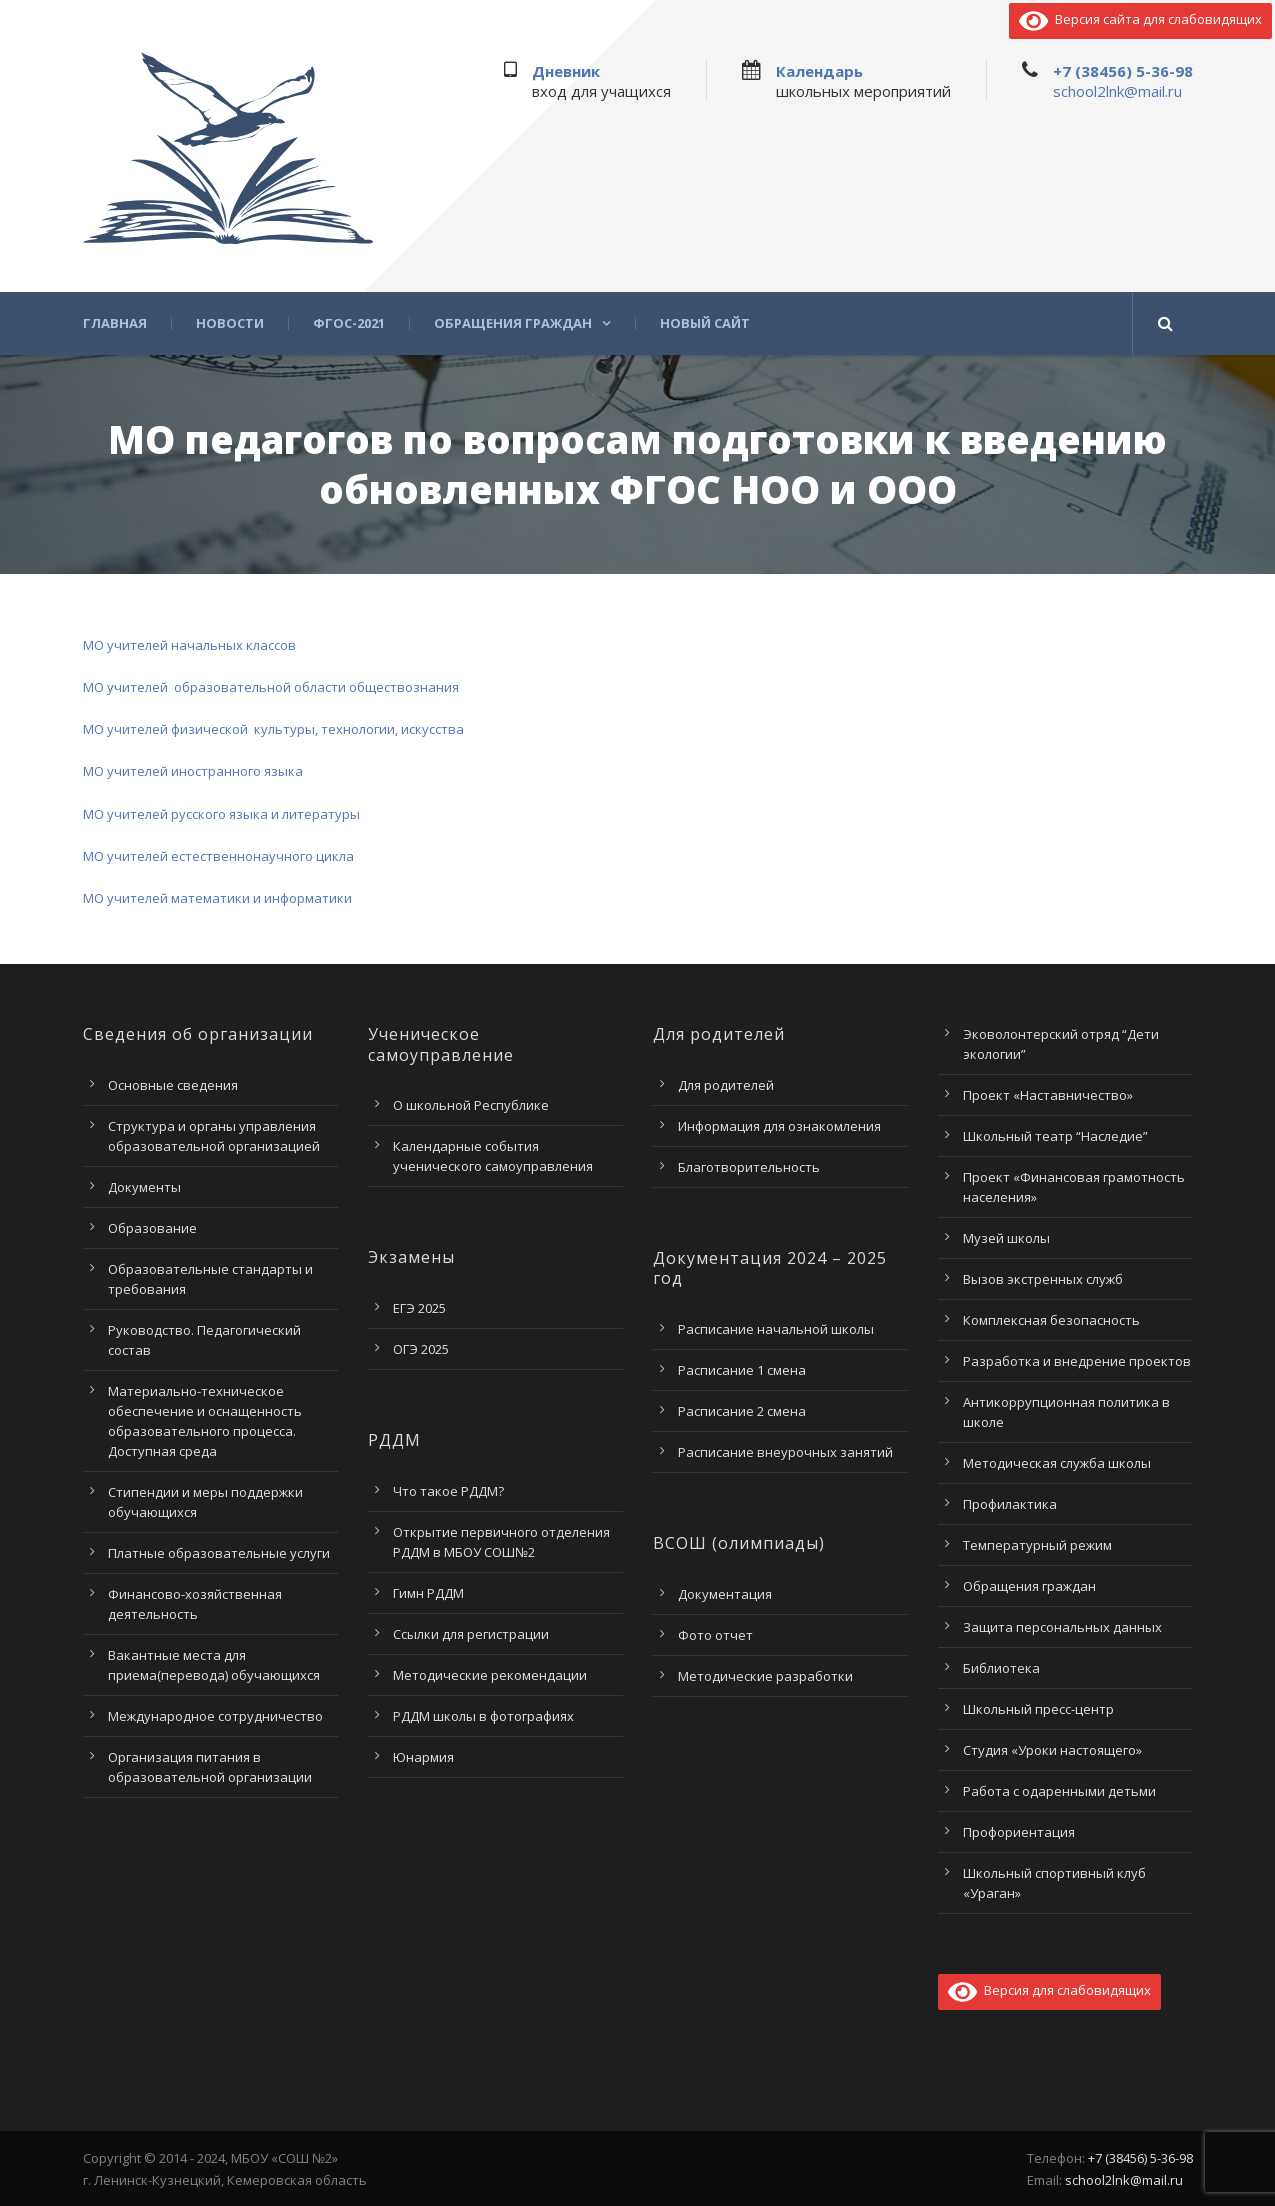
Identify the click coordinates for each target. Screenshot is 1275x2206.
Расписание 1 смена (742, 1370)
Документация (725, 1594)
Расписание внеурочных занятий (785, 1452)
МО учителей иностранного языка (193, 771)
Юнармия (423, 1757)
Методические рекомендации (490, 1675)
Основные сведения (173, 1085)
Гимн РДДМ (428, 1593)
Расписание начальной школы (776, 1329)
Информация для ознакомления (779, 1126)
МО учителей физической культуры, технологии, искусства (273, 729)
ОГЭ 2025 (421, 1349)
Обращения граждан (513, 323)
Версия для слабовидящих (1049, 1990)
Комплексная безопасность (1051, 1320)
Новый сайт (705, 323)
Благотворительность (749, 1167)
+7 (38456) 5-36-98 (1123, 71)
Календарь (819, 71)
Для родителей (726, 1085)
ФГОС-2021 (349, 323)
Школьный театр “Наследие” (1055, 1136)
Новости (230, 323)
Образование (152, 1228)
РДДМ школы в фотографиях (483, 1716)
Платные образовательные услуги (219, 1553)
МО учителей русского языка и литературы (221, 814)
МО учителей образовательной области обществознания (271, 687)
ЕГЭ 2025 (419, 1308)
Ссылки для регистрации (471, 1634)
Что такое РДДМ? (448, 1491)
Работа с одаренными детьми (1059, 1791)
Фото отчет (715, 1635)
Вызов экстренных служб (1043, 1279)
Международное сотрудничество (215, 1716)
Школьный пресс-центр (1038, 1709)
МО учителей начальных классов (189, 645)
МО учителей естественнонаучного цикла (218, 856)
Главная (115, 323)
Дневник (566, 71)
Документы (144, 1187)
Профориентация (1019, 1832)
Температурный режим (1037, 1545)
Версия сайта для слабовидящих (1140, 19)
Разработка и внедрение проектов (1077, 1361)
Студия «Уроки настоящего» (1052, 1750)
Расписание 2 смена (742, 1411)
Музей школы (1006, 1238)
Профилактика (1010, 1504)
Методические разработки (765, 1676)
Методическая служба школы (1057, 1463)
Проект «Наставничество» (1048, 1095)
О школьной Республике (471, 1105)
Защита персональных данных (1062, 1627)
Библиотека (1001, 1668)
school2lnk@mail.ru (1117, 91)
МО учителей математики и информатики (217, 898)
